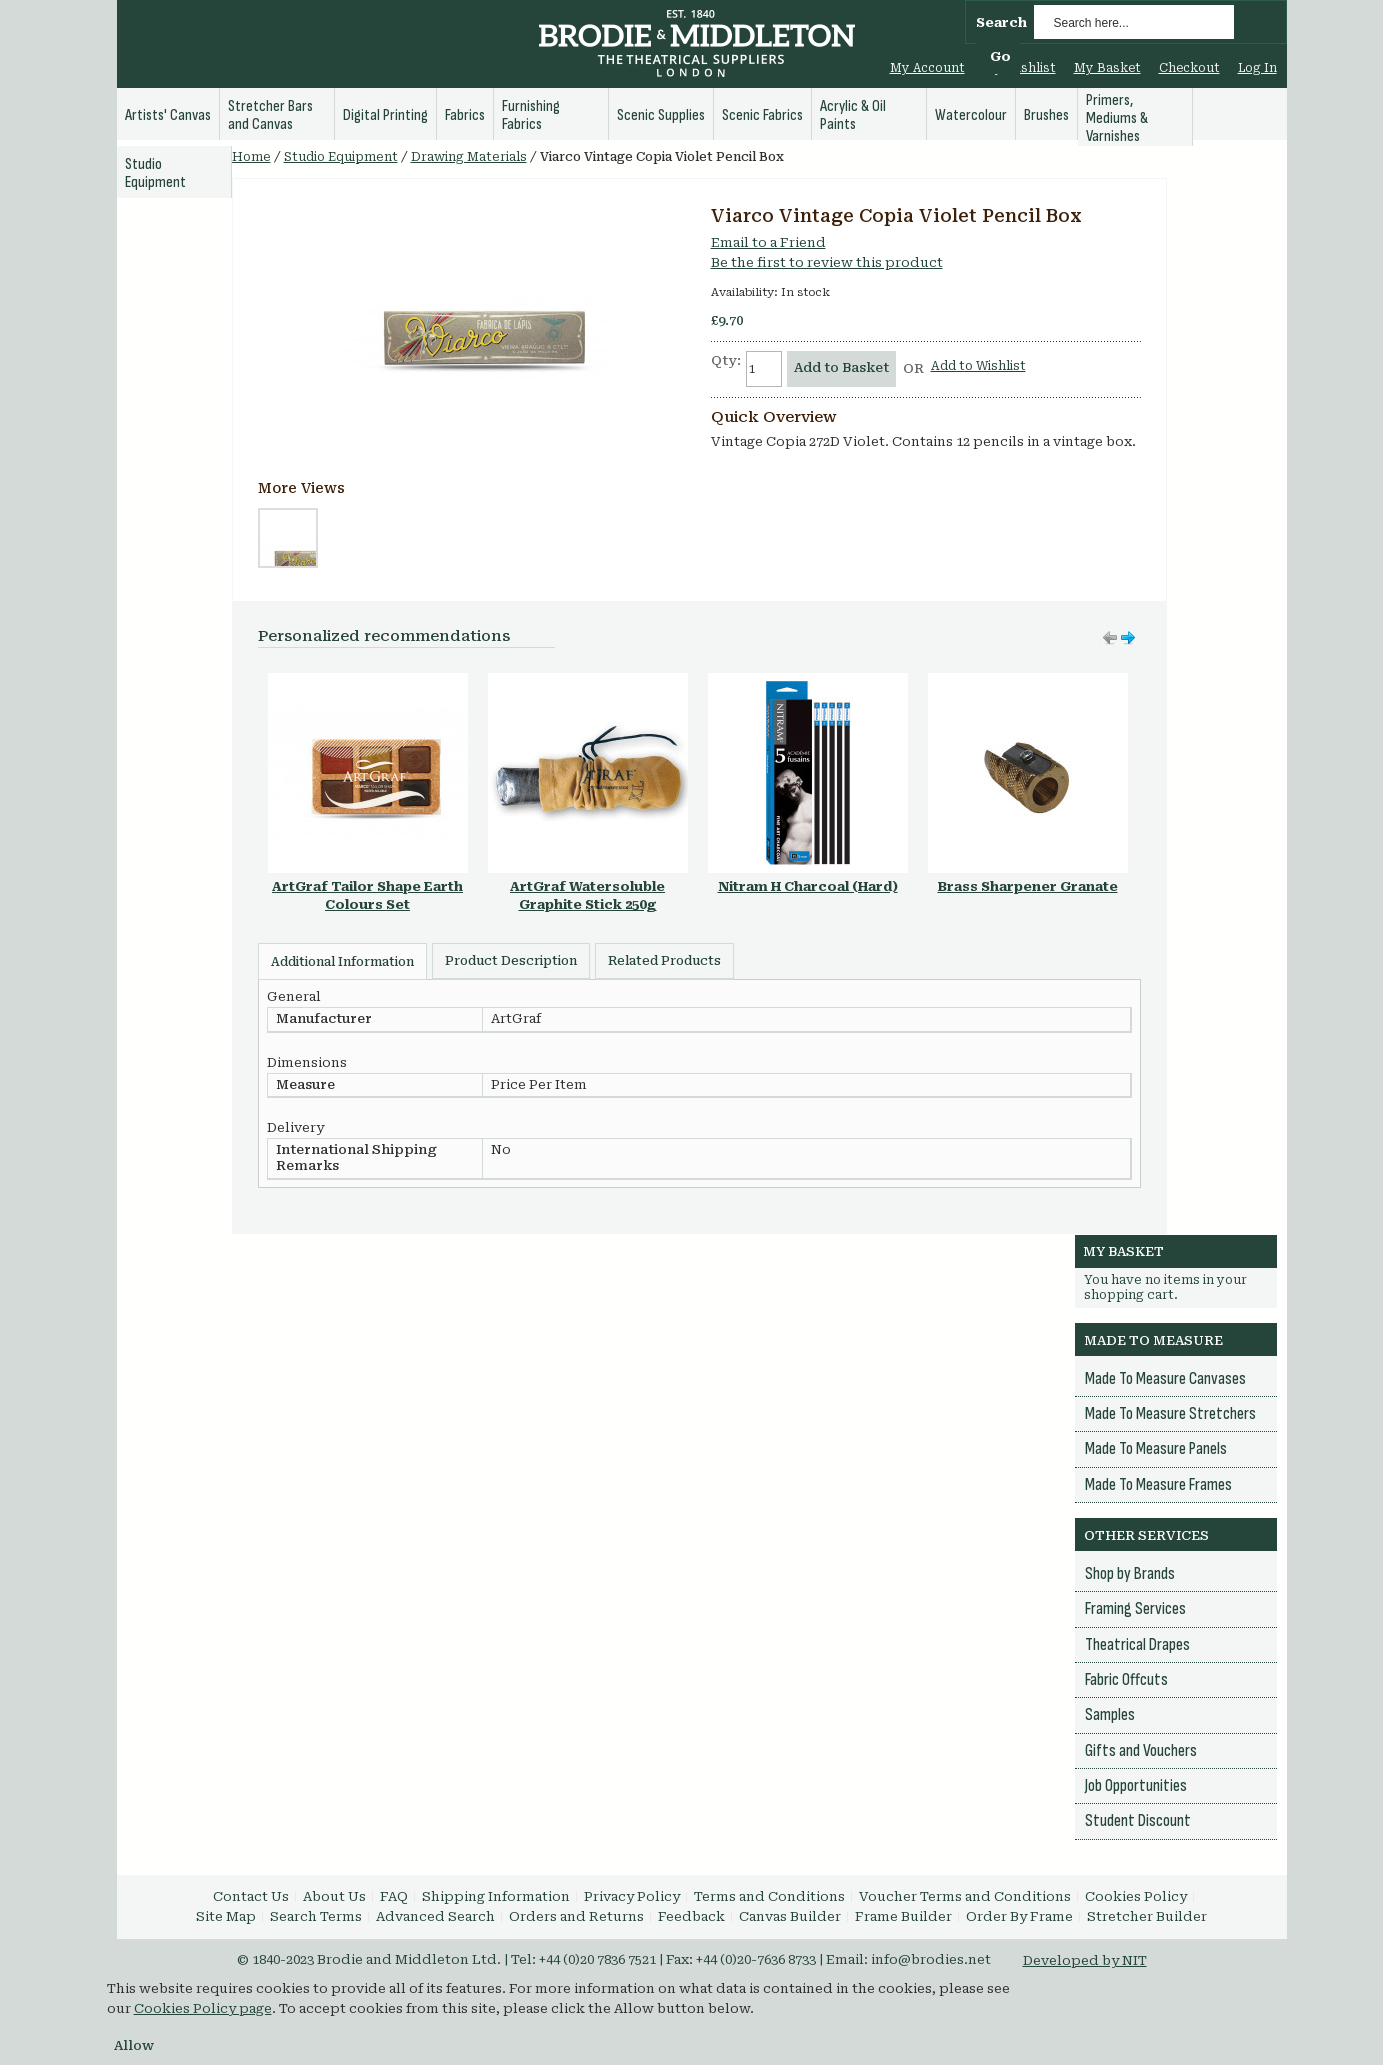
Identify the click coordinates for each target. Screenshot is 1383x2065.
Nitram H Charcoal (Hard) (808, 886)
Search (1001, 22)
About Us (334, 1896)
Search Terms (316, 1916)
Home (251, 157)
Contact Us (251, 1896)
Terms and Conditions (769, 1896)
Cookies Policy (1136, 1896)
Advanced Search (435, 1916)
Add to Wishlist (978, 366)
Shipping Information (496, 1896)
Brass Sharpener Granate (1028, 886)
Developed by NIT (1085, 1960)
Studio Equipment (341, 157)
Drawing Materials (469, 157)
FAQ (394, 1896)
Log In (1257, 68)
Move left (1128, 638)
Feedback (691, 1916)
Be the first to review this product (827, 262)
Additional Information (342, 962)
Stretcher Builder (1147, 1916)
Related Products (664, 961)
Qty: (726, 360)
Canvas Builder (790, 1916)
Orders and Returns (576, 1916)
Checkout (1189, 68)
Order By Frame (1019, 1916)
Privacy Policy (632, 1896)
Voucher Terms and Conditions (965, 1896)
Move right (1110, 638)
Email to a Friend (768, 242)
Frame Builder (903, 1916)
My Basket (1107, 68)
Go (1000, 56)
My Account (927, 68)
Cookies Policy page (203, 2008)
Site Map (226, 1916)
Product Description (511, 961)
